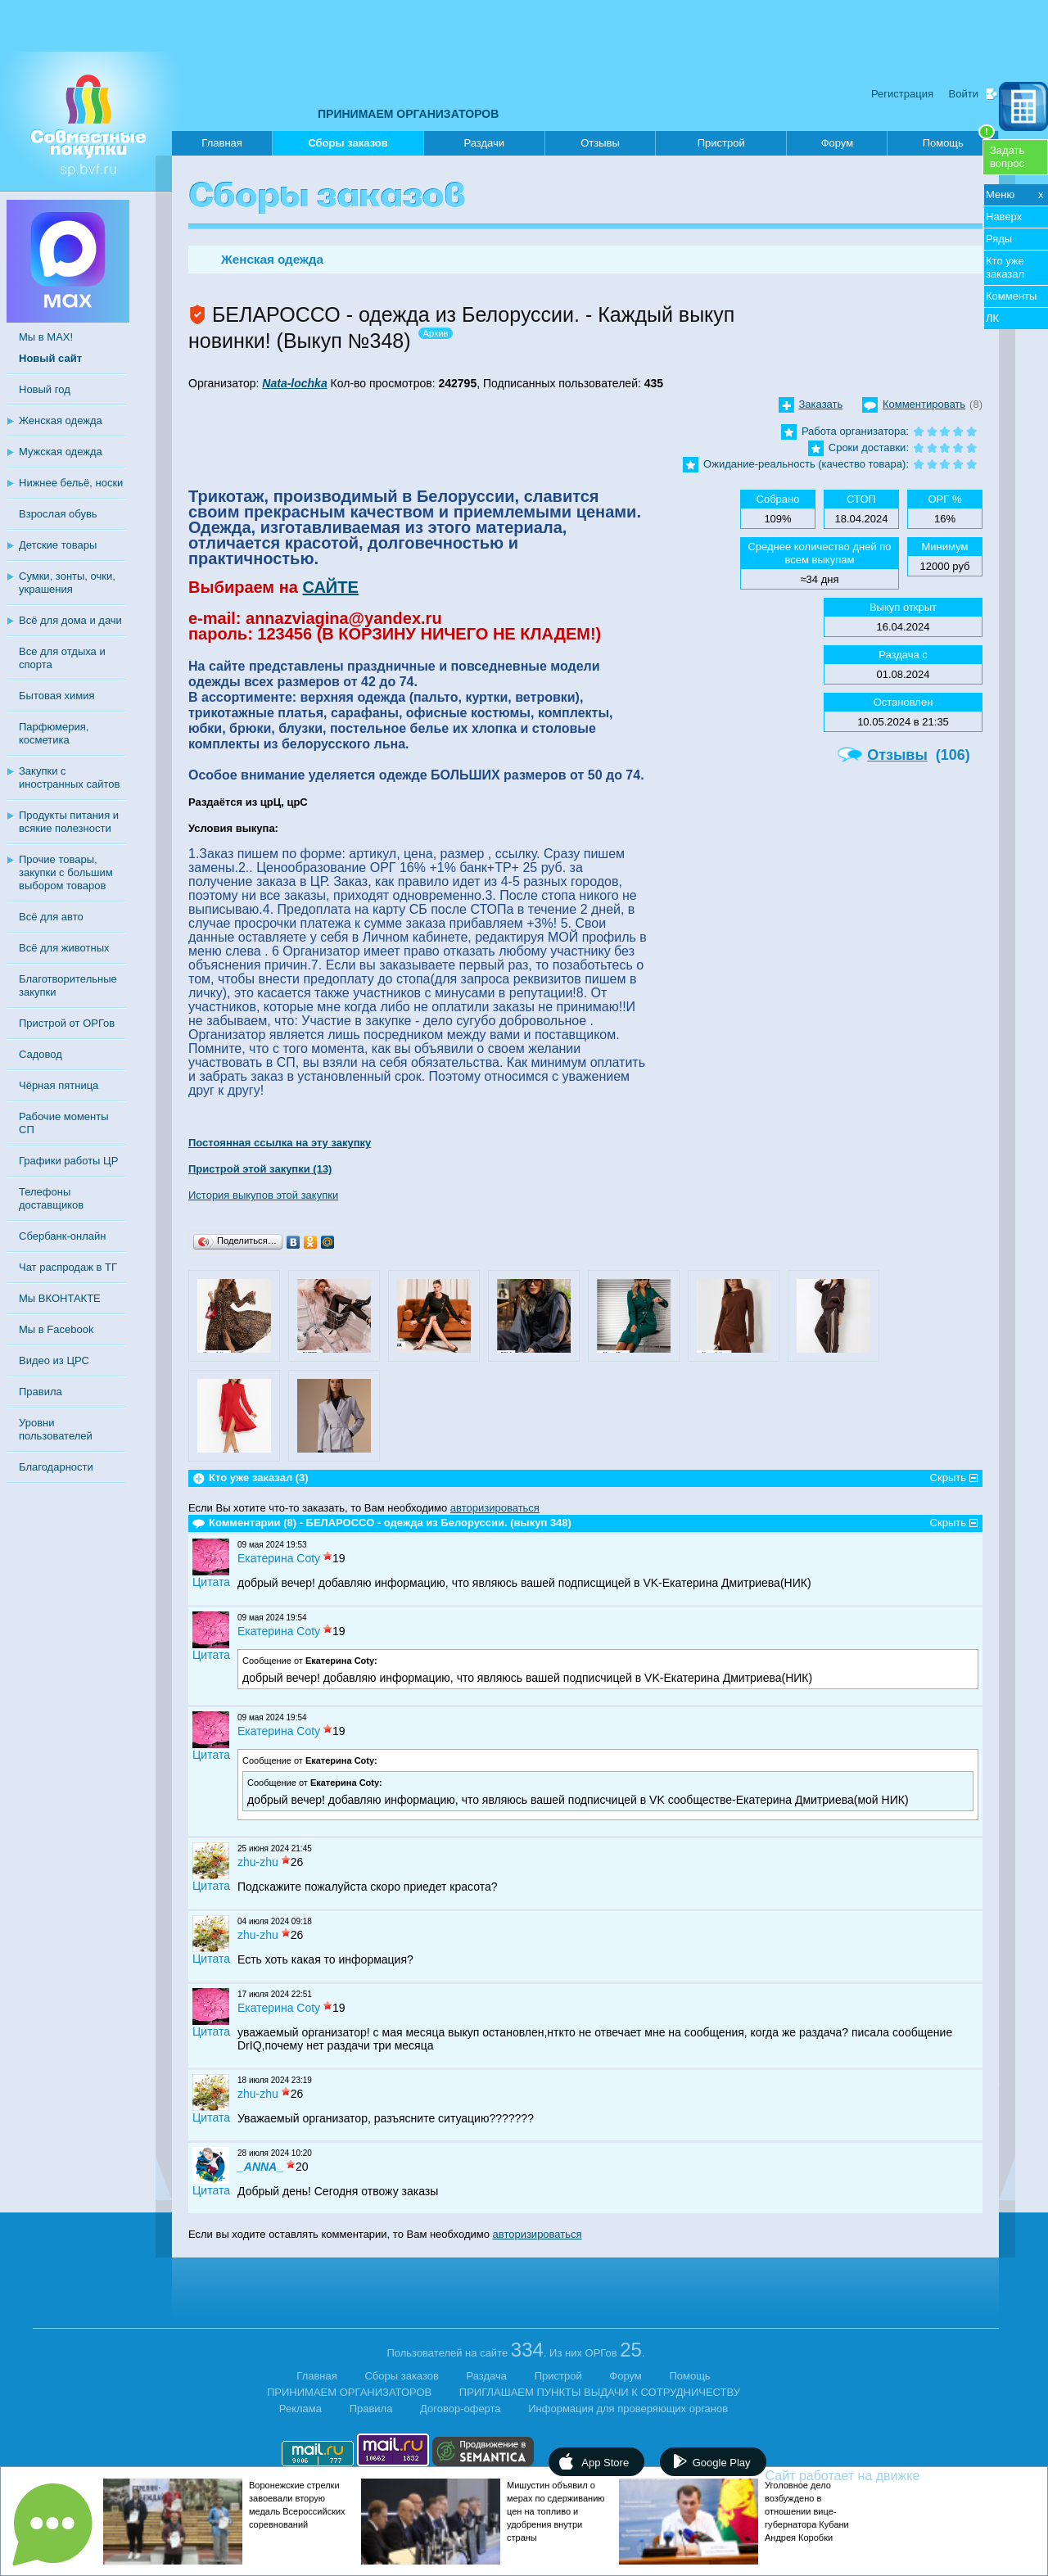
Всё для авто (51, 917)
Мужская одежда (60, 451)
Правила (40, 1391)
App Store (605, 2462)
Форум (837, 143)
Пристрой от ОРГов (67, 1023)
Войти (963, 94)
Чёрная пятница (58, 1085)
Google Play (722, 2462)
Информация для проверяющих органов (628, 2408)
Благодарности (56, 1467)
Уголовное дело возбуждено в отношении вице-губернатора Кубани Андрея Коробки (807, 2511)
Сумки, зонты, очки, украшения (67, 582)
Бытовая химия (57, 695)
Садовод (40, 1054)
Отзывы (600, 143)
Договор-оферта (460, 2408)
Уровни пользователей (56, 1429)
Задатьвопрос (1007, 156)
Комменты (1011, 296)
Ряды (999, 239)
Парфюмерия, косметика (53, 733)
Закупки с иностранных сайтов (69, 777)
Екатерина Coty (278, 1558)
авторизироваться (495, 1508)
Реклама (300, 2408)
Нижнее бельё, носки (71, 483)
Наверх (1004, 216)
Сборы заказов (347, 146)
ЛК (992, 318)
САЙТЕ (330, 587)
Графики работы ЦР (68, 1161)
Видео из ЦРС (54, 1360)
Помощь (959, 140)
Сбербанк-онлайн (62, 1236)
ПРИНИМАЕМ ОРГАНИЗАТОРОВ (408, 113)
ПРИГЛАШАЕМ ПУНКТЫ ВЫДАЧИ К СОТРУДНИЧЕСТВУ (599, 2392)
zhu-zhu (257, 1862)
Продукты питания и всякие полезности (69, 821)
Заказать (821, 404)
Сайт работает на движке (878, 2476)
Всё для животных (64, 948)
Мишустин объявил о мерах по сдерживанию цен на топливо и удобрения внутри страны (556, 2511)
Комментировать (924, 404)
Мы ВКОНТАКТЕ (60, 1298)
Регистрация (902, 94)
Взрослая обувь (58, 514)
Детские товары (58, 545)
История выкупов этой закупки (263, 1195)
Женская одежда (60, 420)
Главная (221, 143)
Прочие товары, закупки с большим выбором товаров (66, 872)
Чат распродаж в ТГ (68, 1267)
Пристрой (721, 143)
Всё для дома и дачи (70, 620)
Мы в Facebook (56, 1329)
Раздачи (484, 143)
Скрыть (948, 1477)
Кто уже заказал (1005, 267)
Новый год (44, 389)
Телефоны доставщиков (51, 1198)
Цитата (211, 1582)
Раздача (487, 2376)
